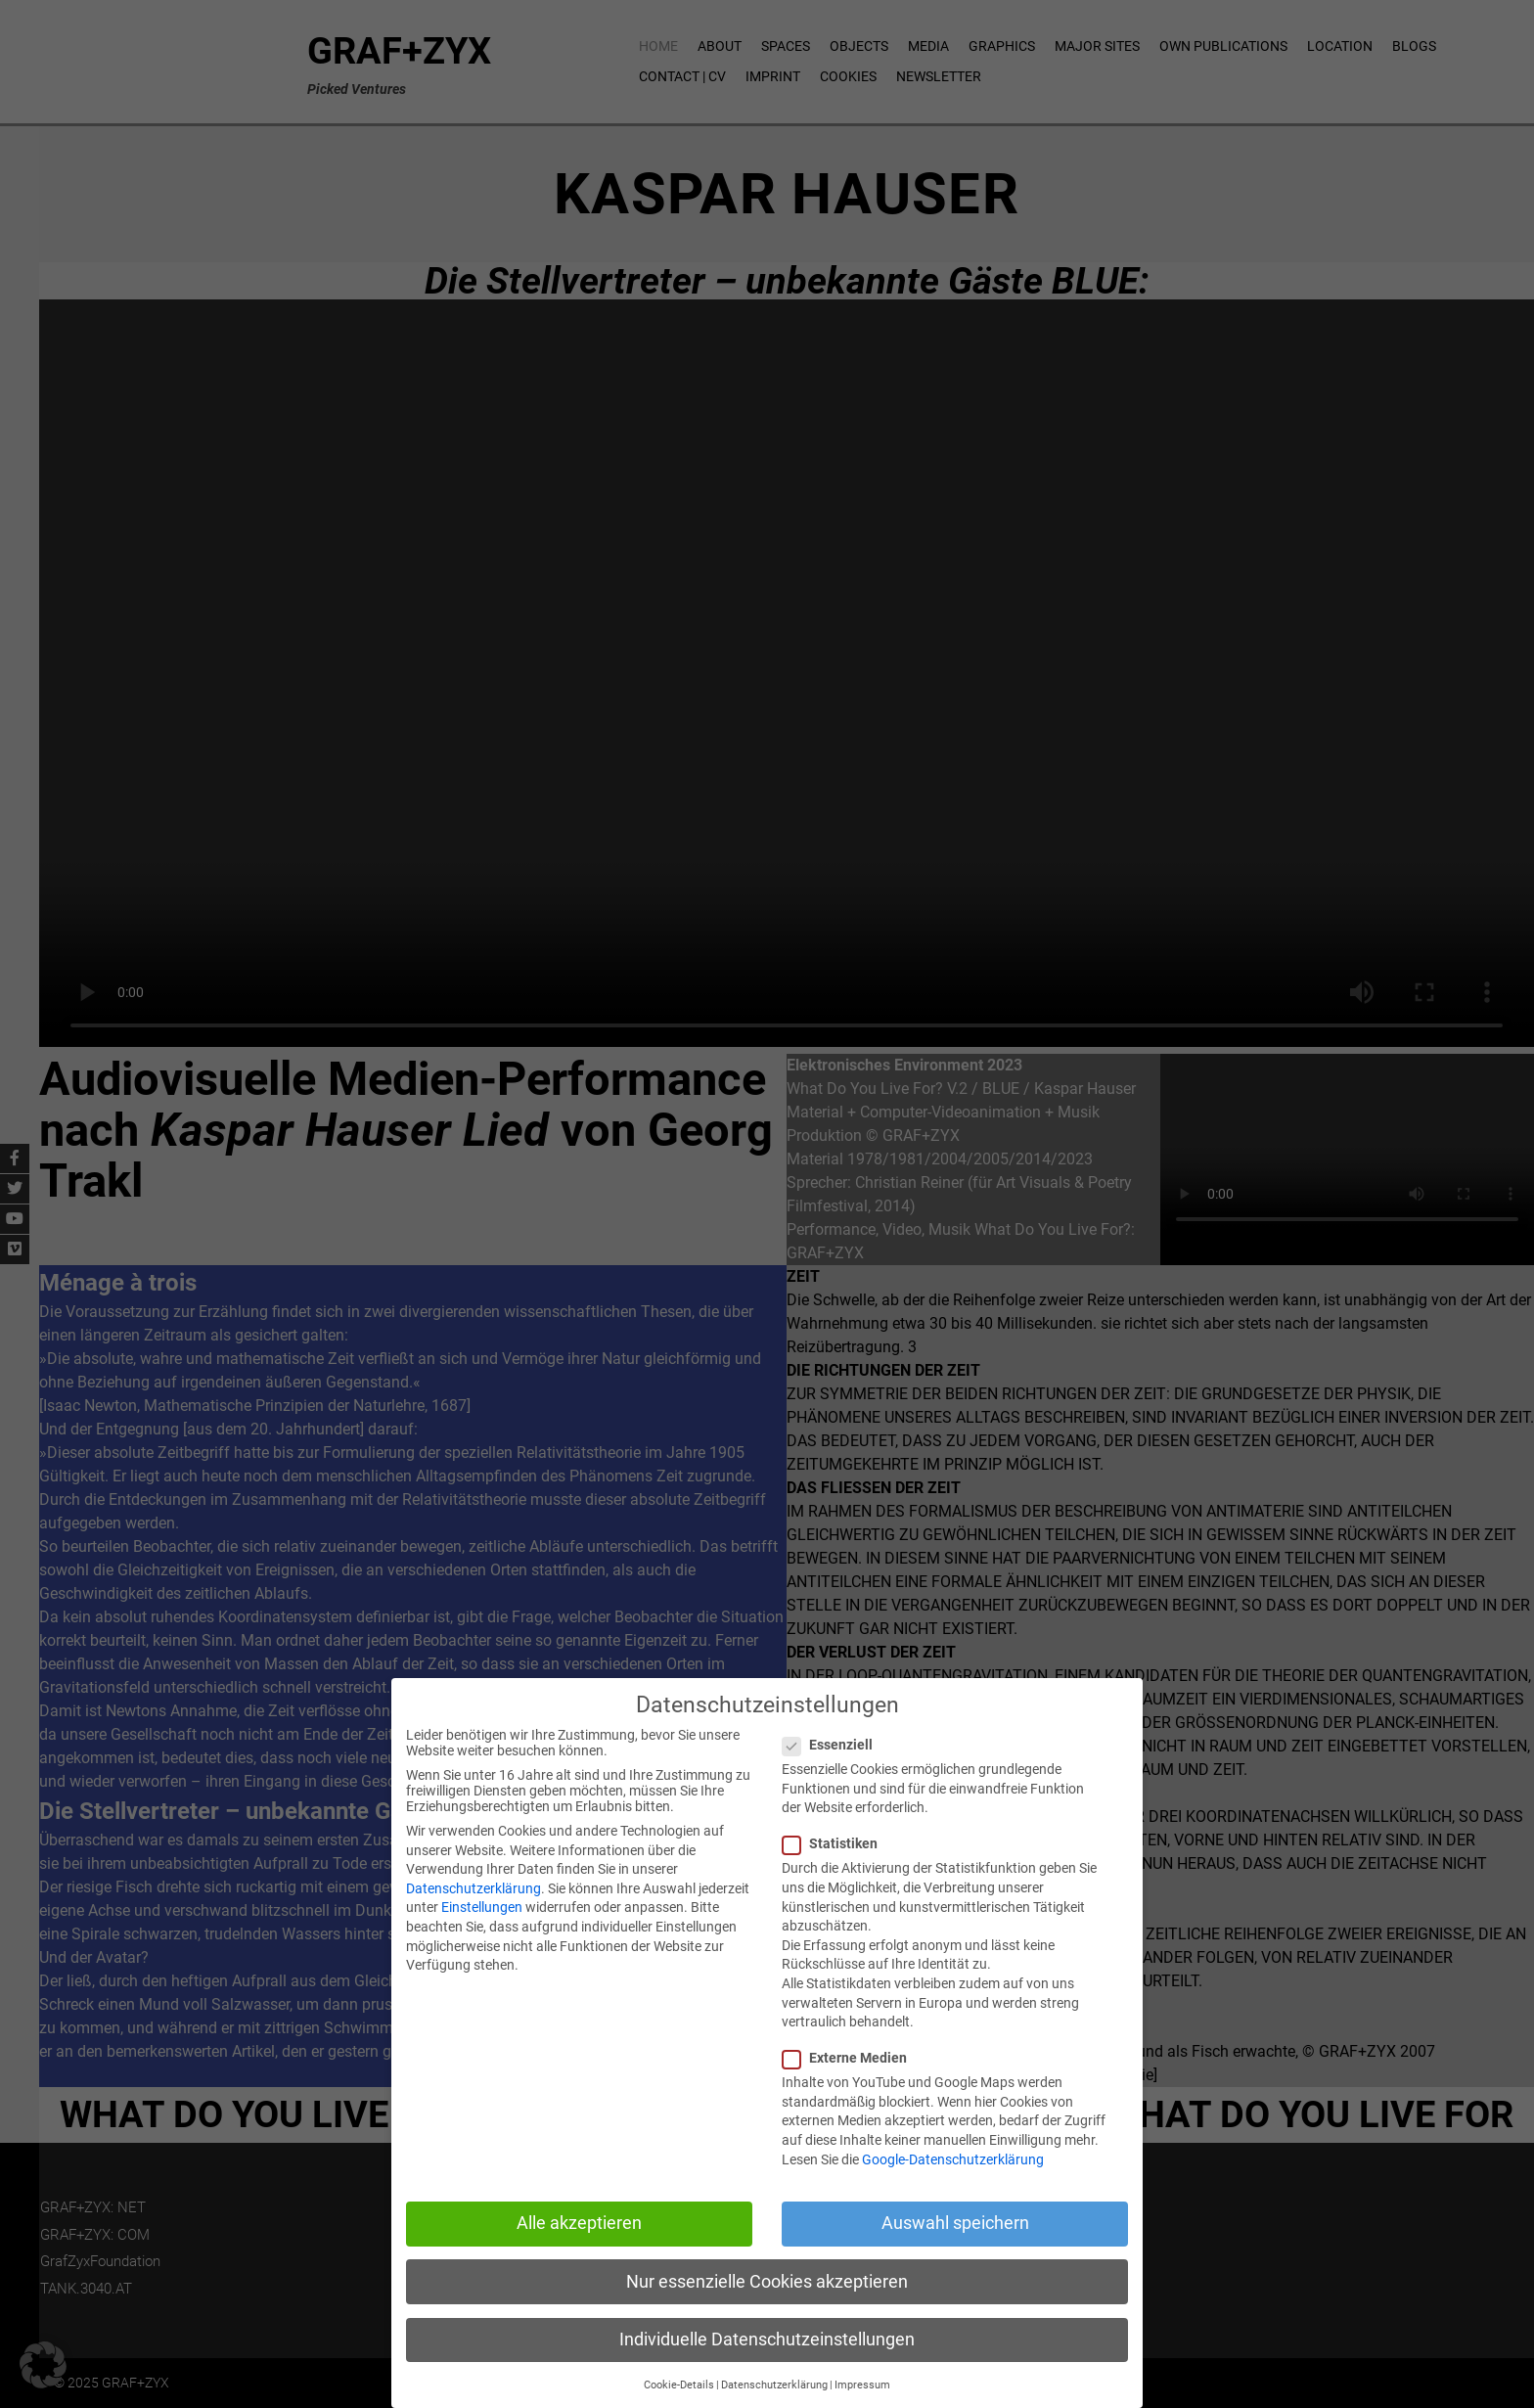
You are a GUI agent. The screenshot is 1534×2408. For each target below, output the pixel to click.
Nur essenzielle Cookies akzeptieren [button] (767, 2282)
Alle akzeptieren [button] (579, 2223)
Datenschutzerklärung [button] (774, 2385)
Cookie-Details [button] (679, 2385)
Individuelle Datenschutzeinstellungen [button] (767, 2339)
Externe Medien (853, 2058)
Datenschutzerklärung (473, 1888)
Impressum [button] (862, 2385)
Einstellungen (481, 1907)
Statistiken (838, 1843)
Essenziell (835, 1744)
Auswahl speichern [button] (955, 2223)
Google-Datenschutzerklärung (953, 2159)
